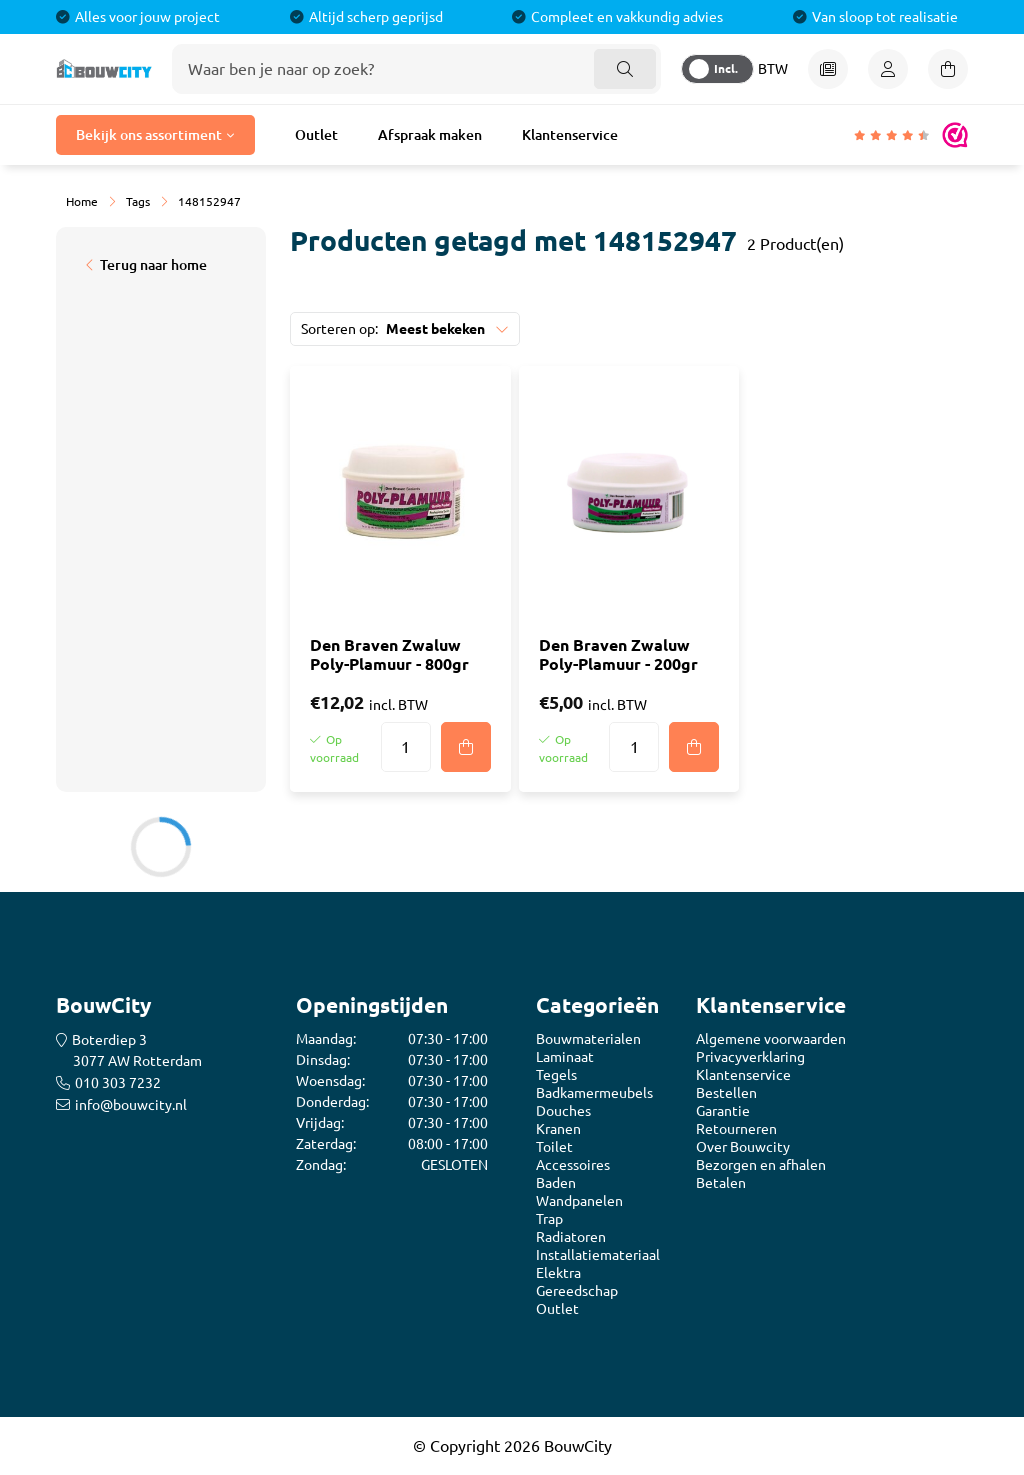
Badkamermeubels (594, 1093)
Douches (563, 1111)
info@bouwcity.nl (131, 1105)
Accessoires (573, 1165)
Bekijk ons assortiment (149, 135)
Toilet (554, 1147)
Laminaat (565, 1057)
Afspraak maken (430, 135)
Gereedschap (577, 1291)
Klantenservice (570, 135)
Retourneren (736, 1129)
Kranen (558, 1129)
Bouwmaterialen (588, 1039)
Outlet (316, 135)
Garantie (723, 1111)
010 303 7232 (118, 1083)
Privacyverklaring (750, 1057)
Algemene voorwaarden (771, 1039)
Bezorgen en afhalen (761, 1165)
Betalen (721, 1183)
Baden (556, 1183)
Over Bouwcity (743, 1147)
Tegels (556, 1075)
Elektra (558, 1273)
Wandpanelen (579, 1201)
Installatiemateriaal (598, 1255)
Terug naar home (153, 265)
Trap (549, 1219)
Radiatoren (571, 1237)
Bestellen (726, 1093)
